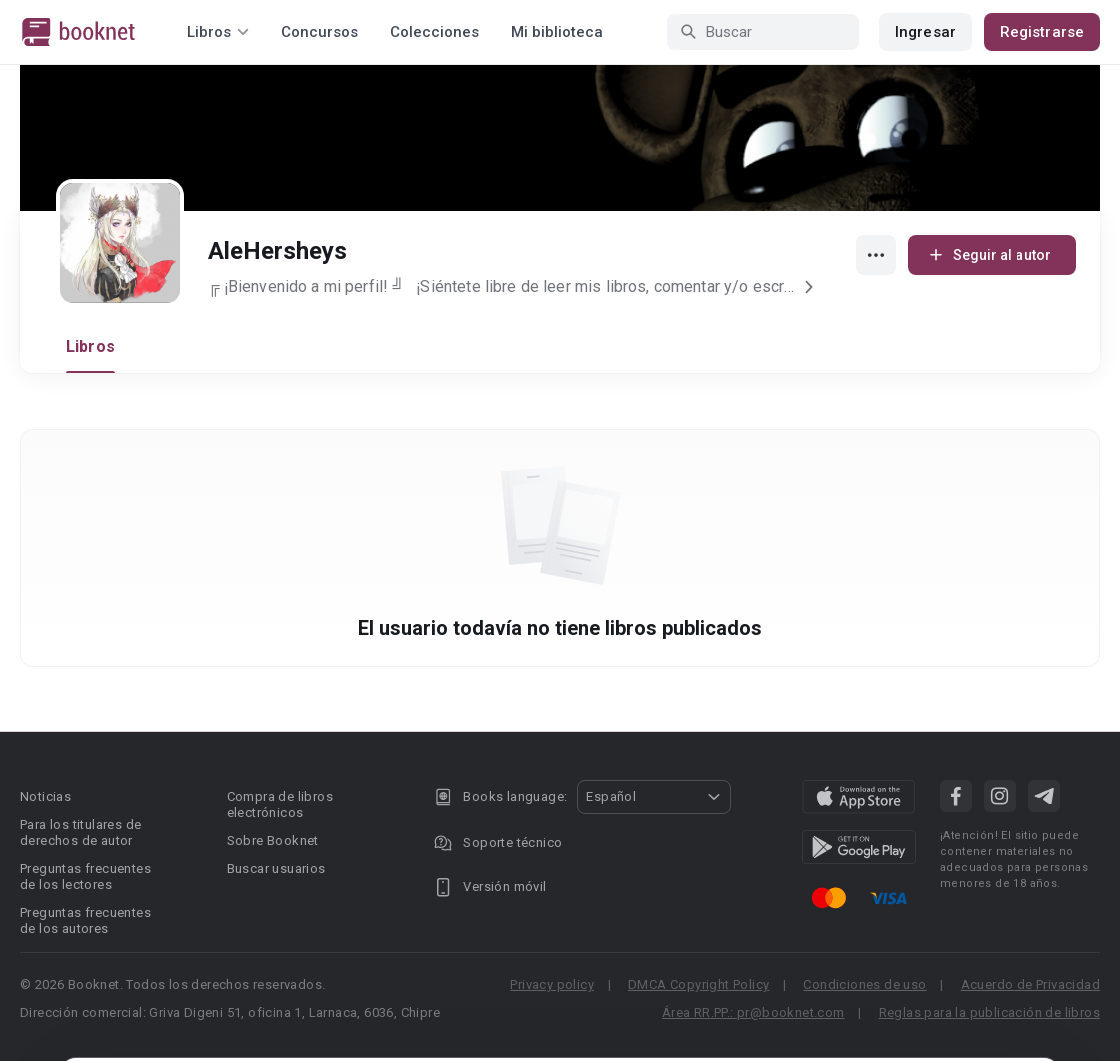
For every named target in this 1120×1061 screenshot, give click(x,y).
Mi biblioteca (557, 32)
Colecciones (434, 32)
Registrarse (1042, 32)
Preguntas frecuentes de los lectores (85, 876)
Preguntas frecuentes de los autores (85, 920)
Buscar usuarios (276, 868)
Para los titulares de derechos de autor (80, 832)
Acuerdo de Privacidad (1030, 984)
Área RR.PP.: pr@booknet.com (753, 1012)
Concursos (319, 32)
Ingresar (925, 32)
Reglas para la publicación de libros (989, 1012)
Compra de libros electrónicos (280, 804)
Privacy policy (552, 984)
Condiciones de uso (864, 984)
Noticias (45, 796)
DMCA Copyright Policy (698, 984)
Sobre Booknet (273, 840)
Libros (90, 346)
